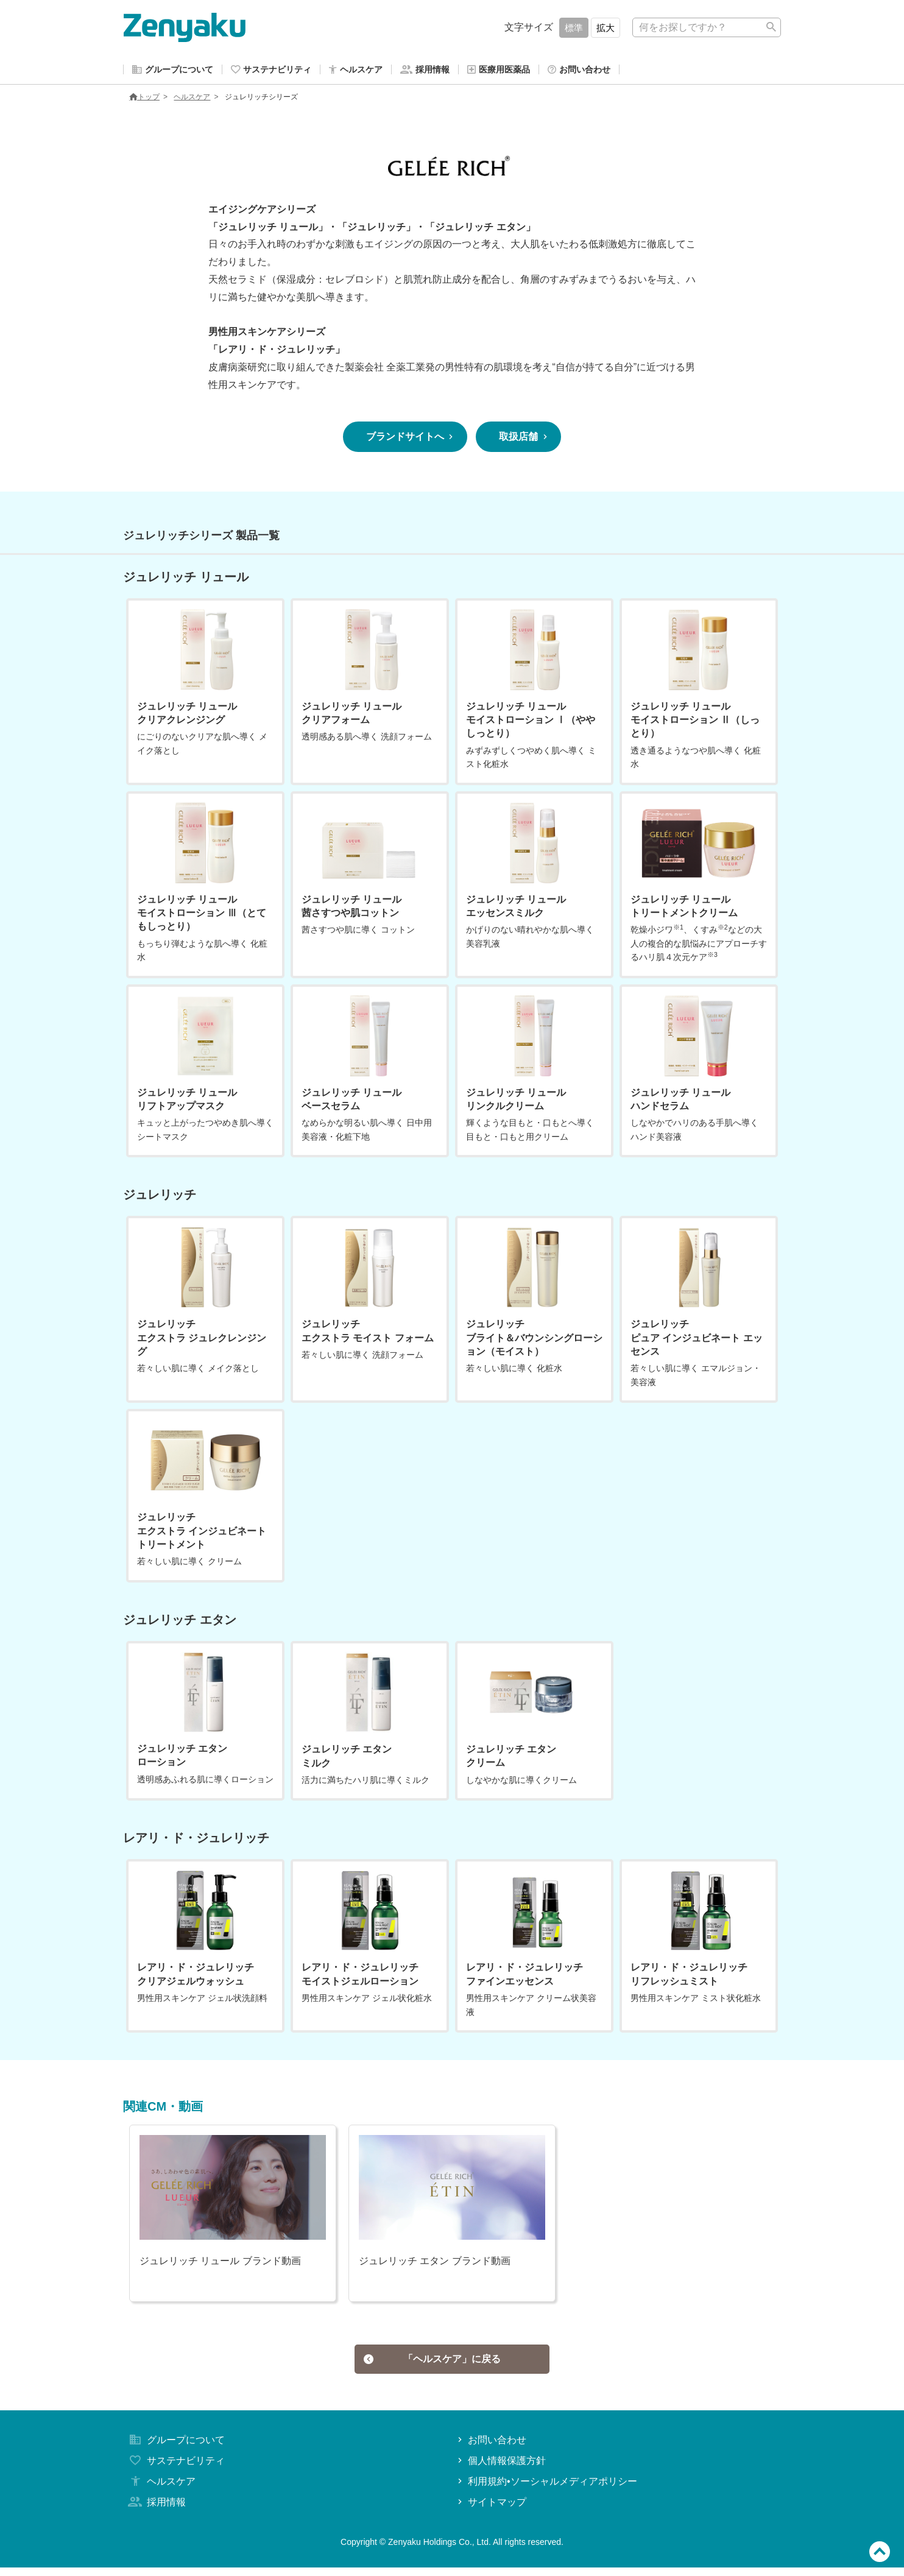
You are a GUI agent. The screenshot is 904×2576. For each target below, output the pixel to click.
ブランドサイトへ (411, 439)
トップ (144, 99)
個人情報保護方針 (500, 2469)
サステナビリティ (175, 2469)
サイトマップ (490, 2510)
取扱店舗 (524, 439)
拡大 (605, 28)
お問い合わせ (490, 2448)
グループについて (175, 2448)
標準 (574, 28)
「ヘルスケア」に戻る (433, 2364)
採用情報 (156, 2510)
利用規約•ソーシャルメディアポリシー (546, 2490)
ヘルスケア (192, 99)
